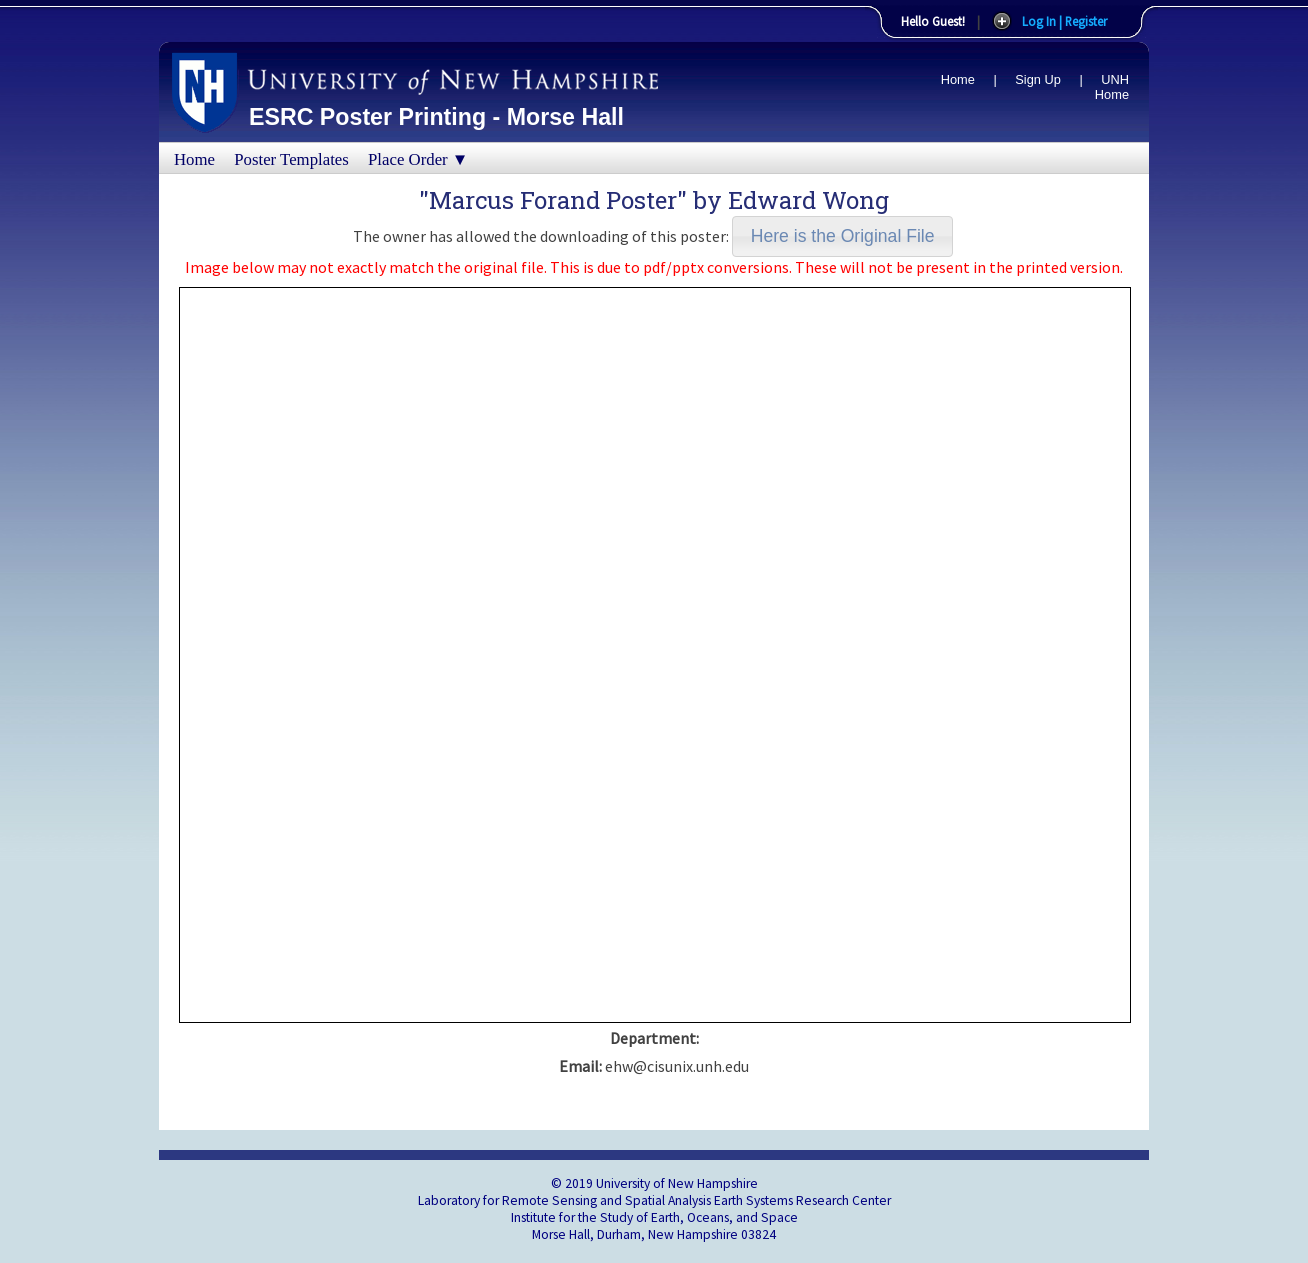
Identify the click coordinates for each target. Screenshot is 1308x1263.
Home (958, 79)
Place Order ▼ (418, 159)
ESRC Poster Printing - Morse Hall (436, 117)
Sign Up (1038, 79)
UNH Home (1112, 87)
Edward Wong (808, 200)
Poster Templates (291, 159)
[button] (842, 236)
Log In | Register (1064, 21)
